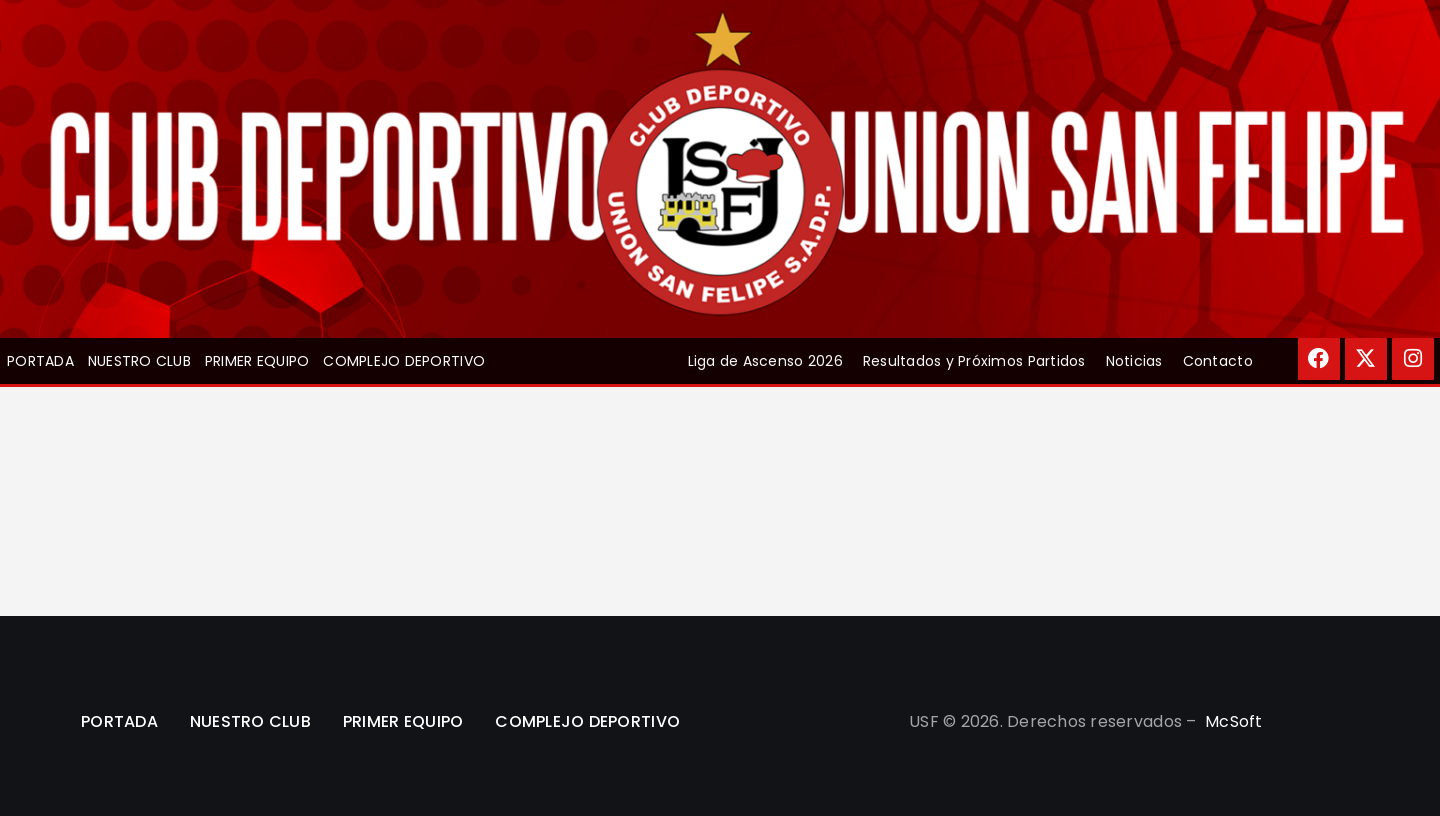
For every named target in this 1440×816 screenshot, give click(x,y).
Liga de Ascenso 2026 (765, 361)
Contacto (1218, 361)
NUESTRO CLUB (139, 361)
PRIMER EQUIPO (257, 361)
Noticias (1134, 361)
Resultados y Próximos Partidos (974, 361)
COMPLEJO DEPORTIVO (404, 361)
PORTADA (40, 361)
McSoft (1234, 721)
